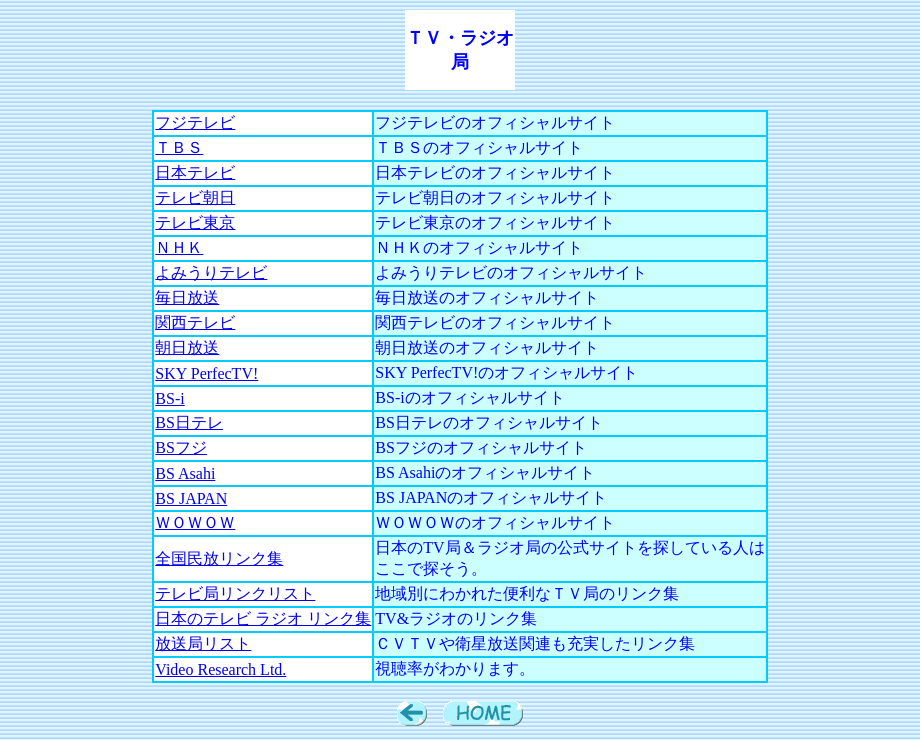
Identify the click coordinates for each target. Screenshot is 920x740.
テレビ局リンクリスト (235, 593)
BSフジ (181, 447)
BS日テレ (189, 422)
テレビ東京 (195, 222)
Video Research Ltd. (220, 669)
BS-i (169, 398)
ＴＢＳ (179, 147)
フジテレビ (195, 122)
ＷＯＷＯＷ (195, 522)
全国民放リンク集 (219, 558)
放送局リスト (203, 643)
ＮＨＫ (179, 247)
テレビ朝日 (195, 197)
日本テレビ (195, 172)
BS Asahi (185, 473)
